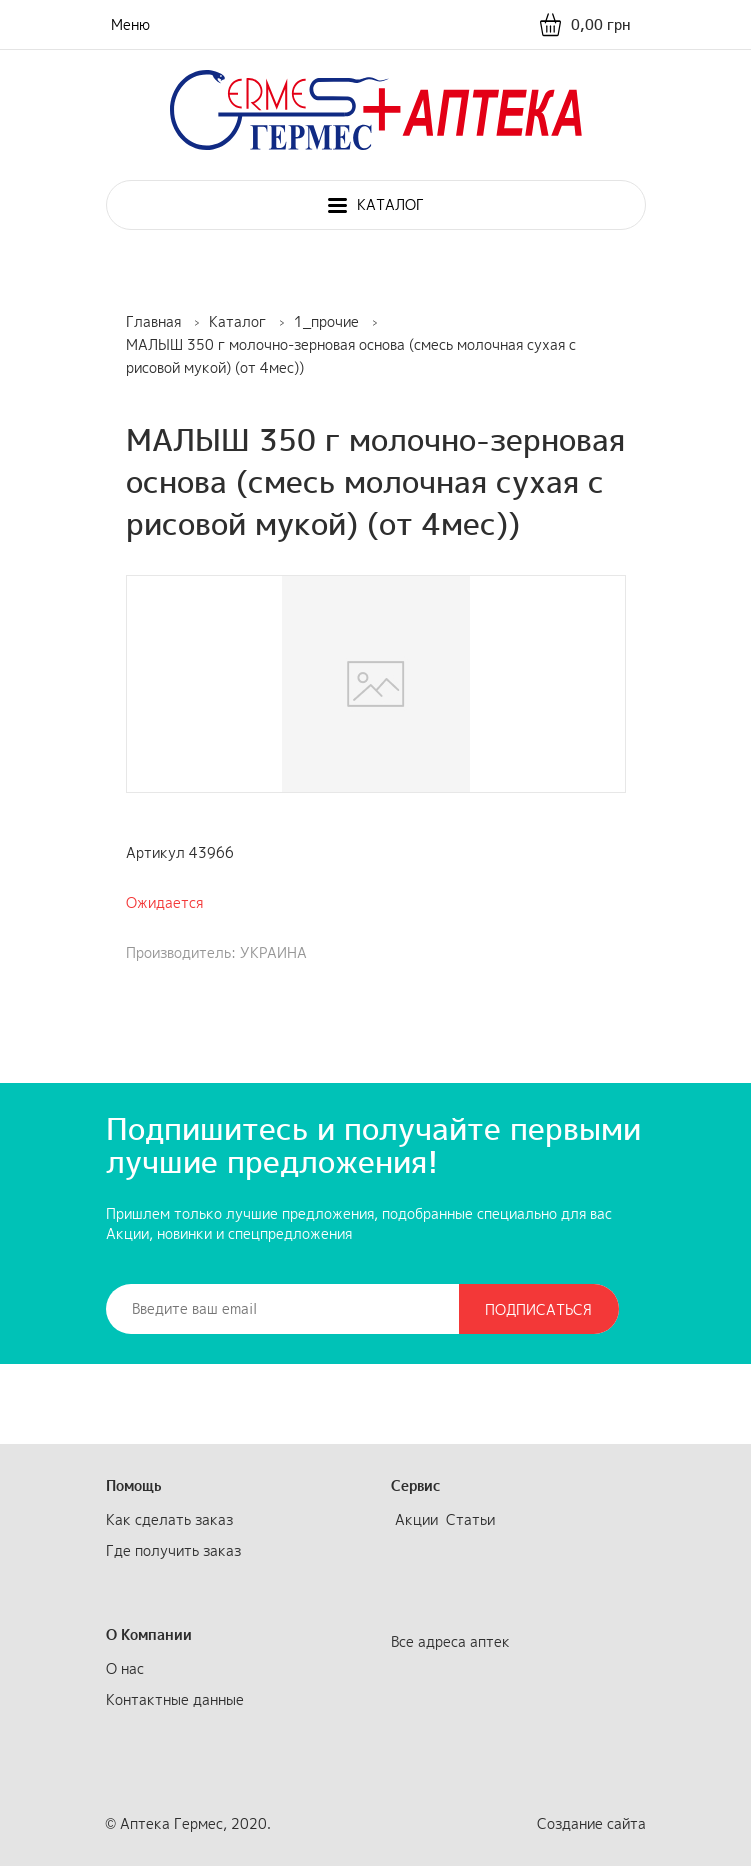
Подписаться (538, 1309)
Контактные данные (175, 1699)
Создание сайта (591, 1823)
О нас (125, 1668)
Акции (416, 1519)
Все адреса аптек (450, 1641)
